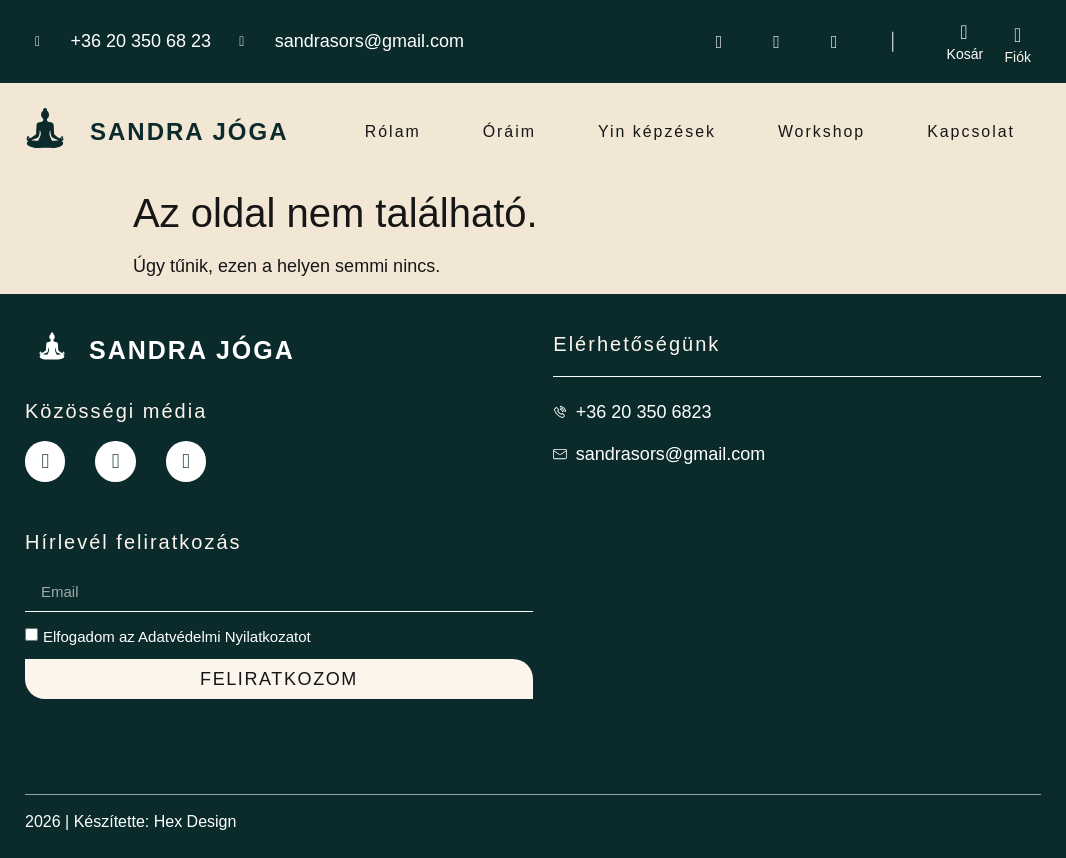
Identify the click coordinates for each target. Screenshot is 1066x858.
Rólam (393, 131)
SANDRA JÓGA (189, 131)
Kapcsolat (971, 131)
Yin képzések (657, 131)
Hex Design (195, 820)
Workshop (822, 131)
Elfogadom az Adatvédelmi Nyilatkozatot (177, 635)
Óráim (509, 131)
